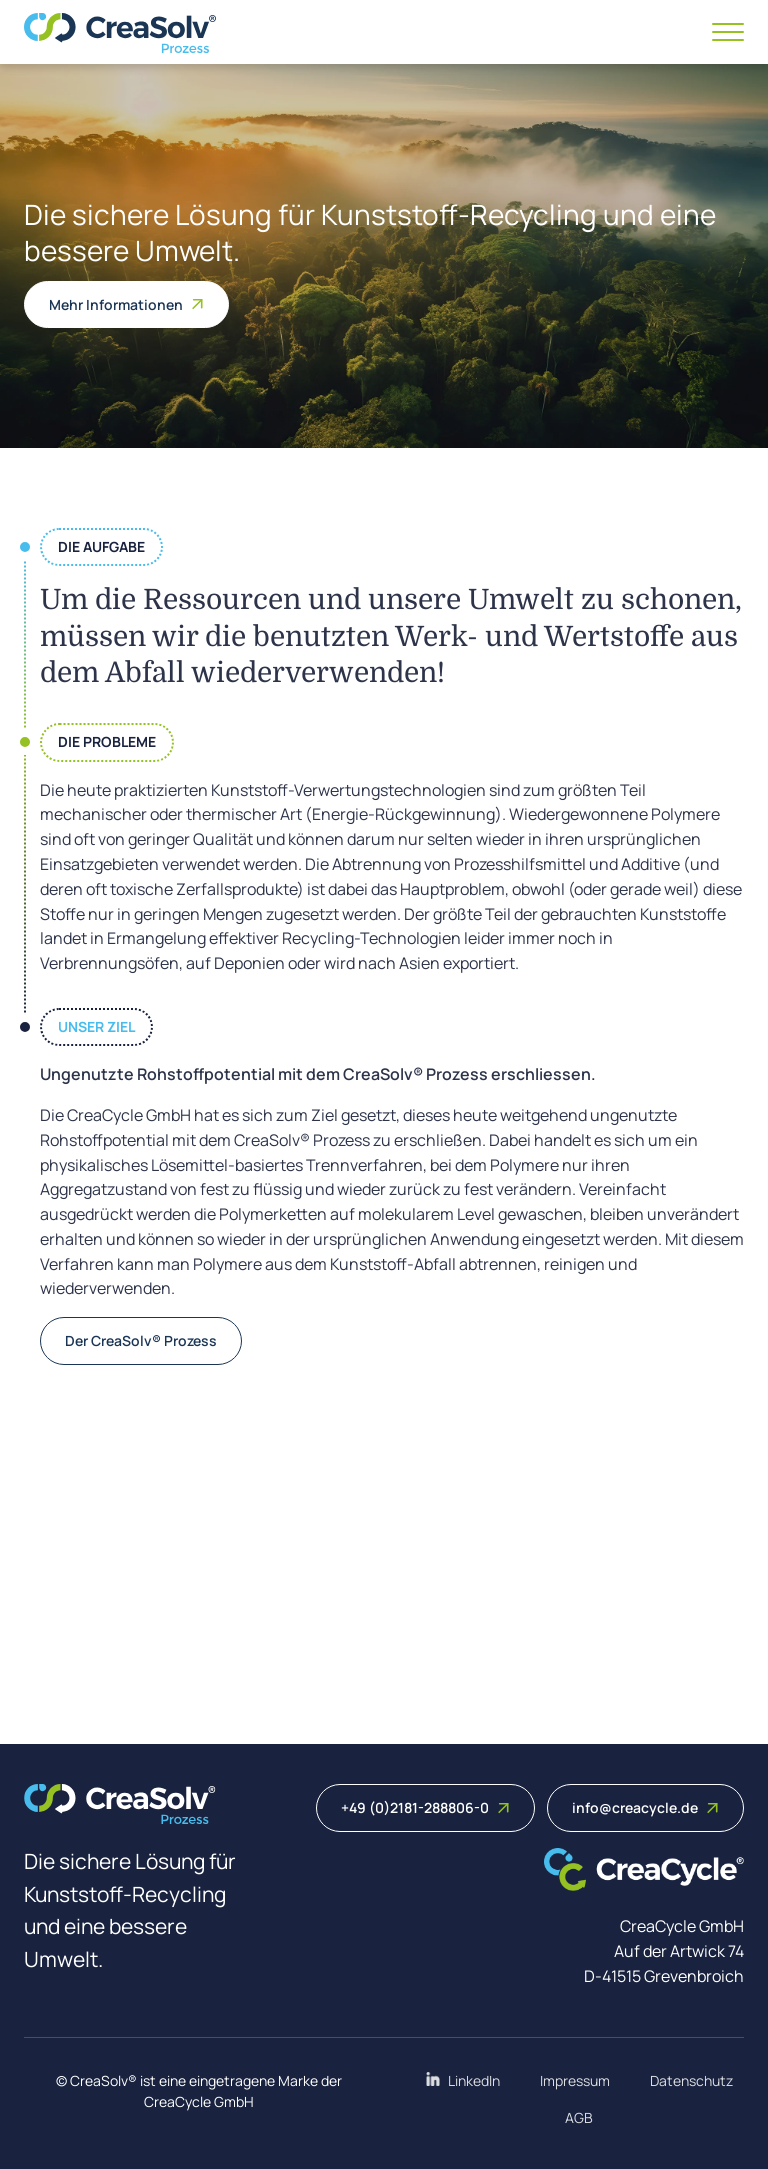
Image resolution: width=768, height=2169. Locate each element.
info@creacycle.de (645, 1807)
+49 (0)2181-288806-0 (425, 1807)
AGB (579, 2117)
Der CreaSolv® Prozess (141, 1340)
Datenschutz (691, 2080)
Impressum (575, 2080)
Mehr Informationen (126, 304)
